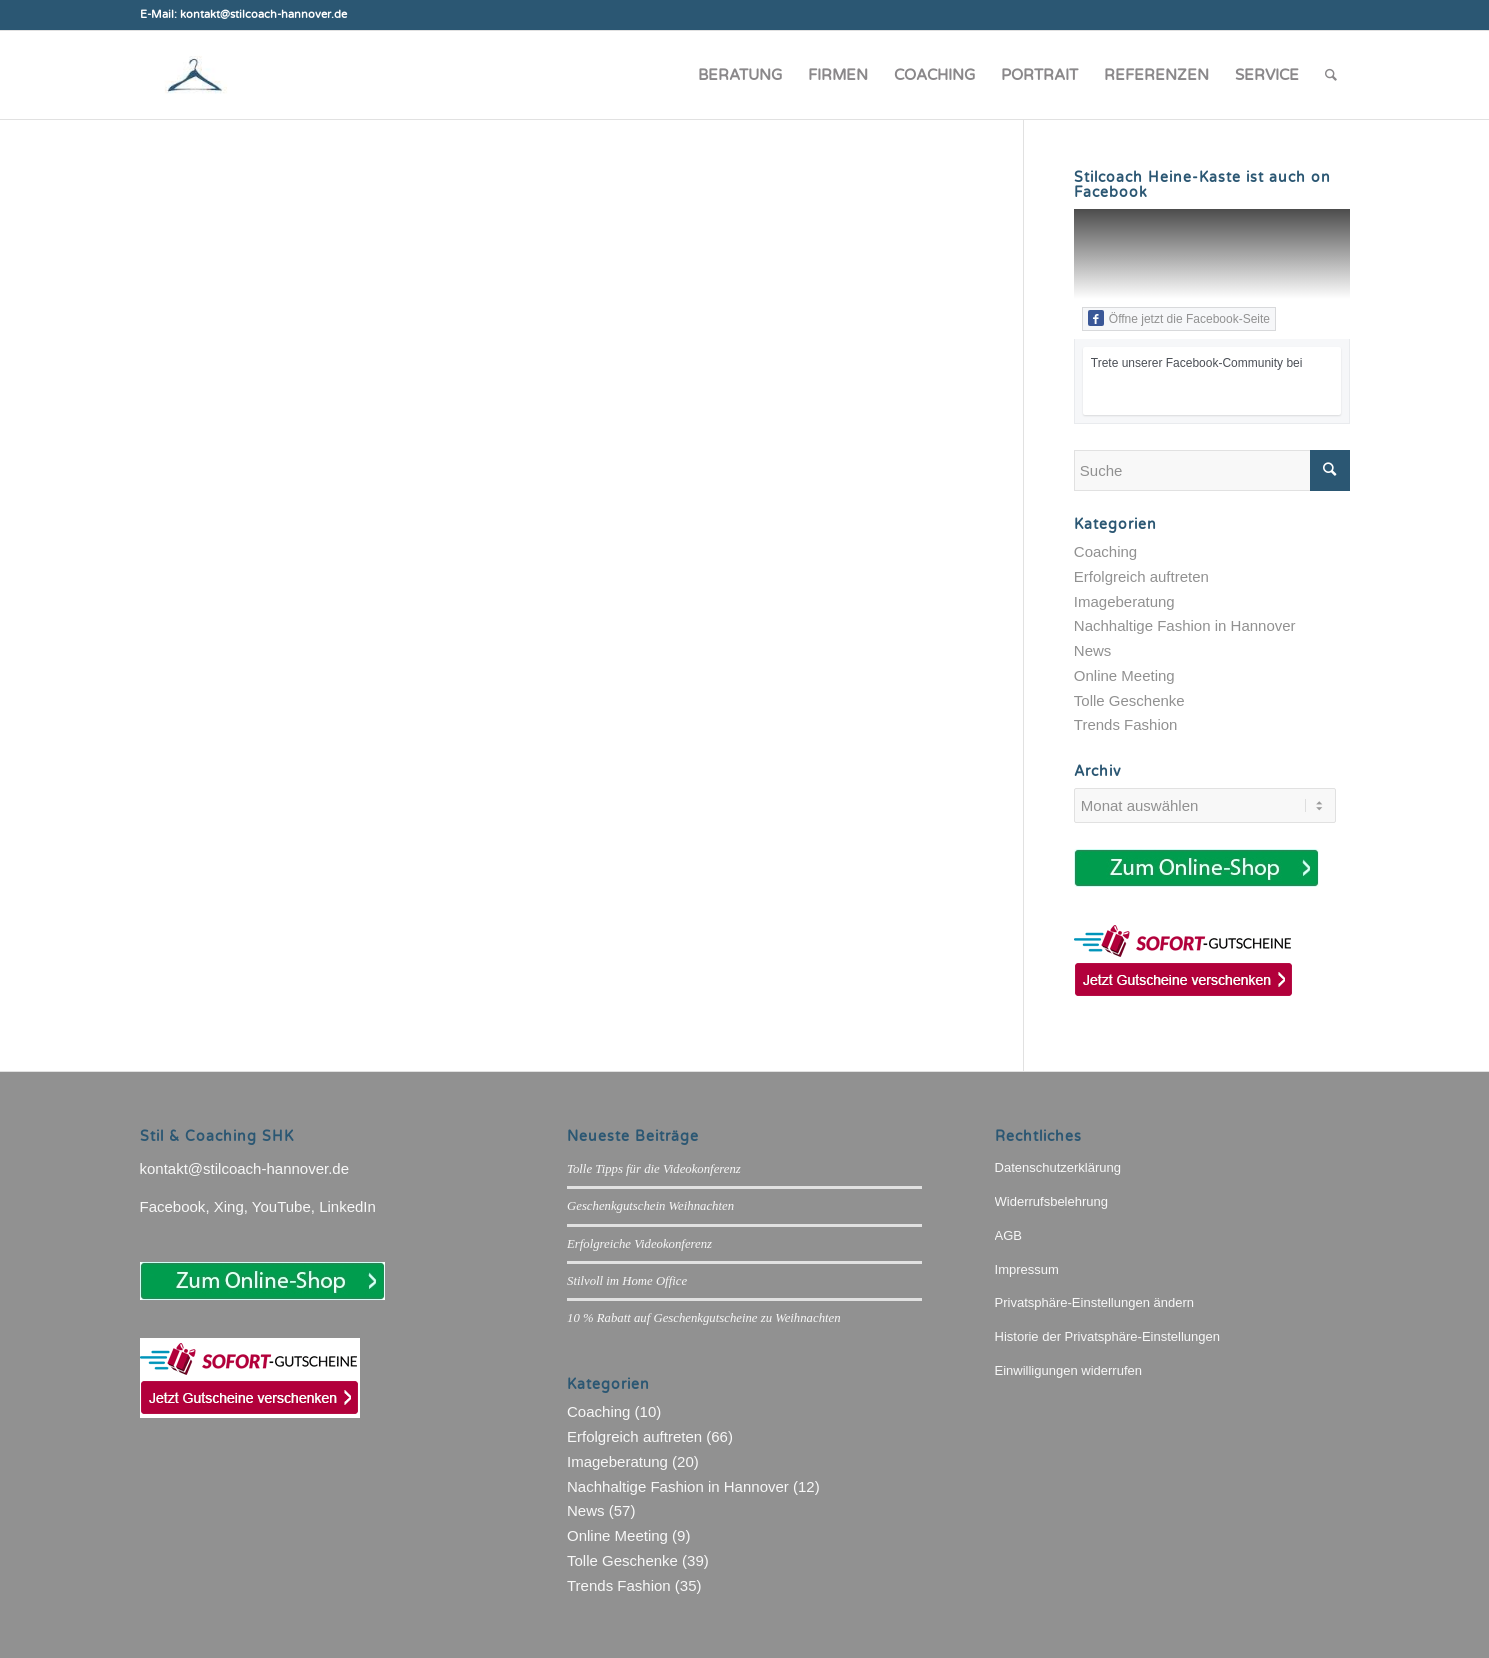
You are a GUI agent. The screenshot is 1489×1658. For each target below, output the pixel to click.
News (1093, 650)
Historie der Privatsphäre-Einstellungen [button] (1107, 1336)
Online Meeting (1124, 675)
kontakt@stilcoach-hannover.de (245, 1168)
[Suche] (1331, 75)
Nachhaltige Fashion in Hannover (1185, 625)
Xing (229, 1206)
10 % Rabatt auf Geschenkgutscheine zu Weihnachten (704, 1318)
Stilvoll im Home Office (627, 1281)
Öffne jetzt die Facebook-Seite (1179, 318)
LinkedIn (347, 1206)
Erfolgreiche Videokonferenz (639, 1244)
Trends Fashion (1126, 724)
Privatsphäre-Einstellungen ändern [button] (1094, 1302)
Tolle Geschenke (1129, 700)
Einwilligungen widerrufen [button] (1068, 1370)
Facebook (173, 1206)
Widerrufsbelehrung (1051, 1201)
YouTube (281, 1206)
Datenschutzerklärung (1058, 1167)
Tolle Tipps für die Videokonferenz (654, 1169)
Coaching (1105, 551)
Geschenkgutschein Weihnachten (650, 1206)
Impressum (1027, 1269)
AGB (1008, 1235)
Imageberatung (1124, 601)
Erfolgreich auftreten (1141, 576)
